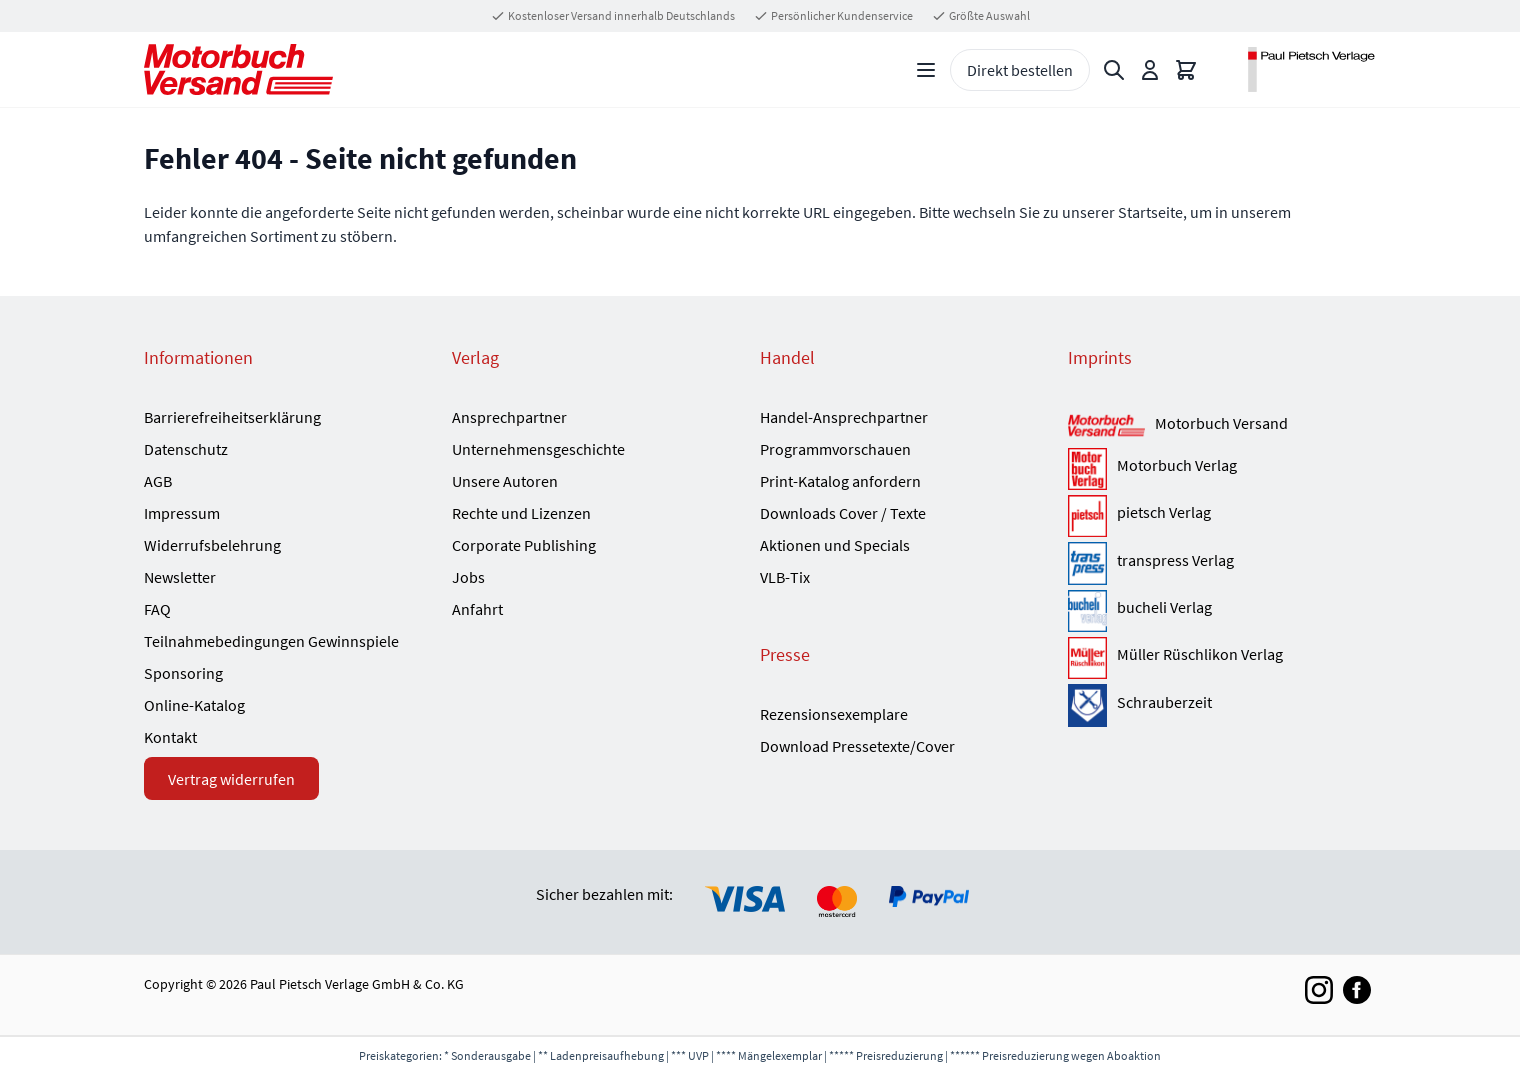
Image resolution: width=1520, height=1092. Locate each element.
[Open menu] (926, 70)
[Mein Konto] (1150, 70)
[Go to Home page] (238, 69)
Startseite (1150, 212)
